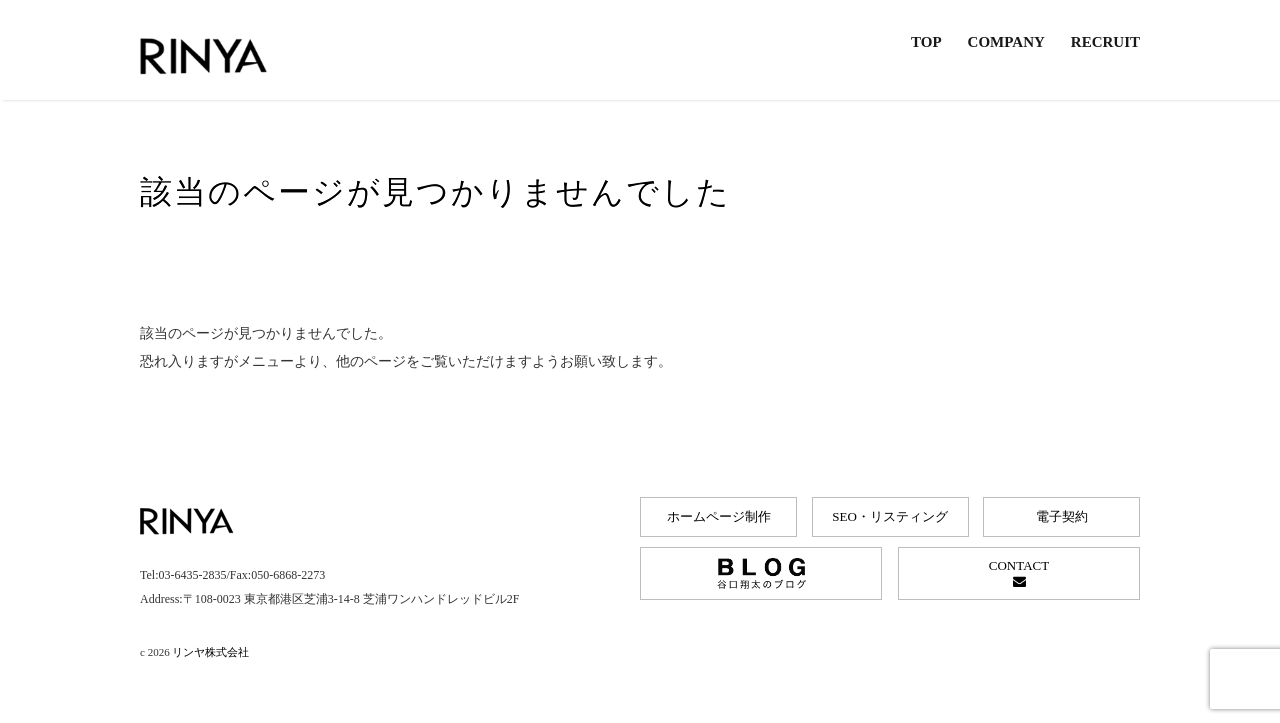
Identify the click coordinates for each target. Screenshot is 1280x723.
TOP (926, 42)
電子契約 (1062, 516)
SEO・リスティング (890, 516)
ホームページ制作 (719, 516)
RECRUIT (1105, 42)
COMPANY (1006, 42)
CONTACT (1019, 573)
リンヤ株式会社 (210, 652)
